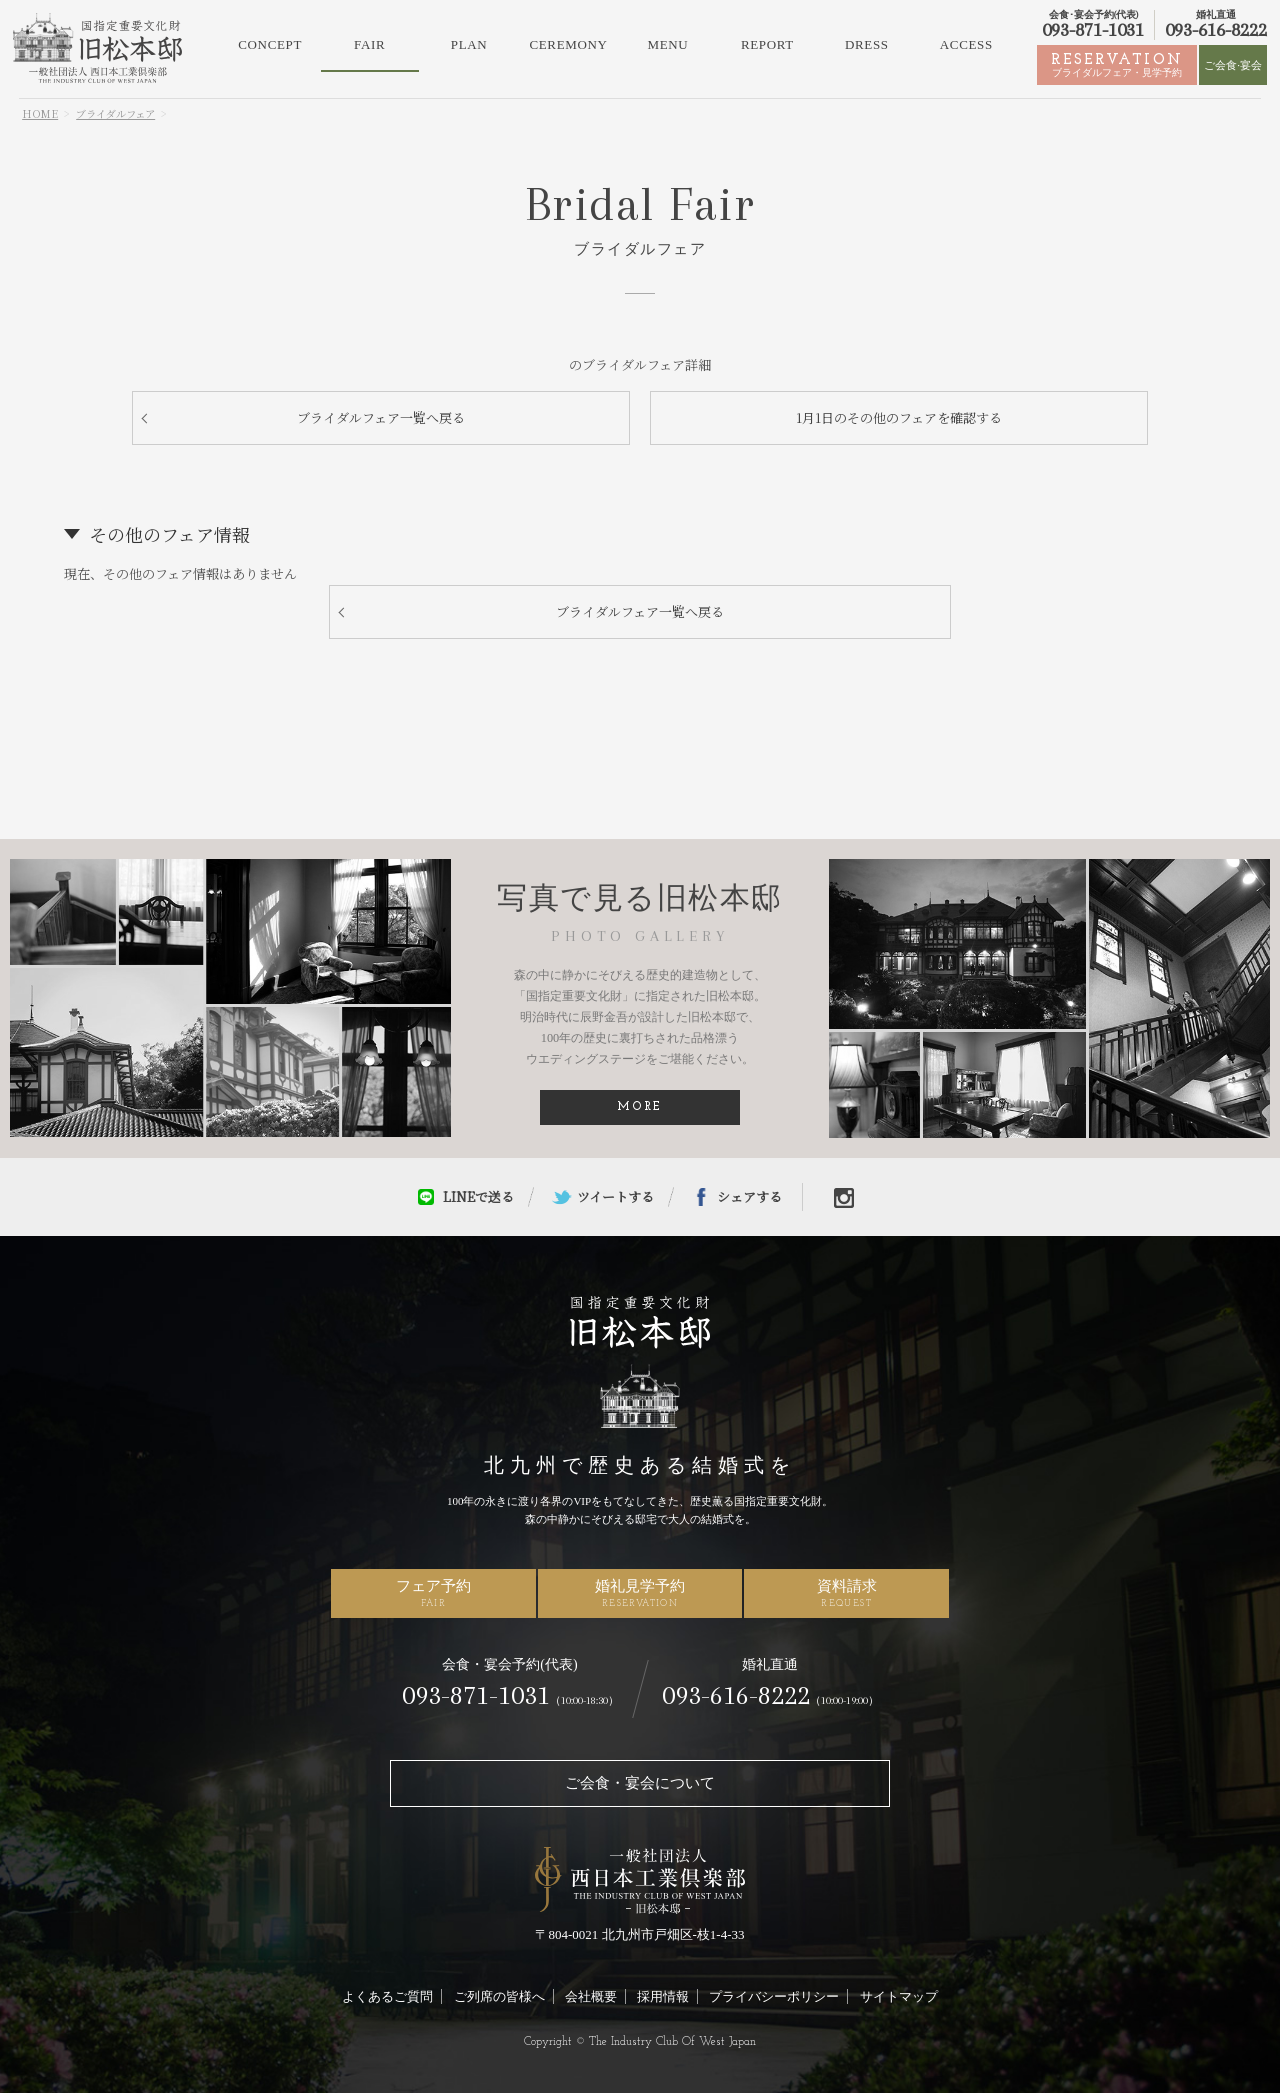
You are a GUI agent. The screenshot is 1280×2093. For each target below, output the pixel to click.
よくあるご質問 (387, 1996)
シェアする (749, 1196)
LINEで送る (478, 1196)
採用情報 (663, 1996)
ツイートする (615, 1196)
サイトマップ (899, 1996)
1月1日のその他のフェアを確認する (899, 417)
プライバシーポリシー (774, 1996)
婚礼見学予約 (640, 1593)
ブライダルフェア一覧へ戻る (381, 417)
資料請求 (846, 1593)
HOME (40, 113)
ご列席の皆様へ (499, 1996)
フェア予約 (433, 1593)
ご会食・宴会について (640, 1783)
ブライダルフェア (115, 113)
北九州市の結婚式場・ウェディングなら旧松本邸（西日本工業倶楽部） (98, 48)
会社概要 (591, 1996)
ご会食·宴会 (1233, 65)
